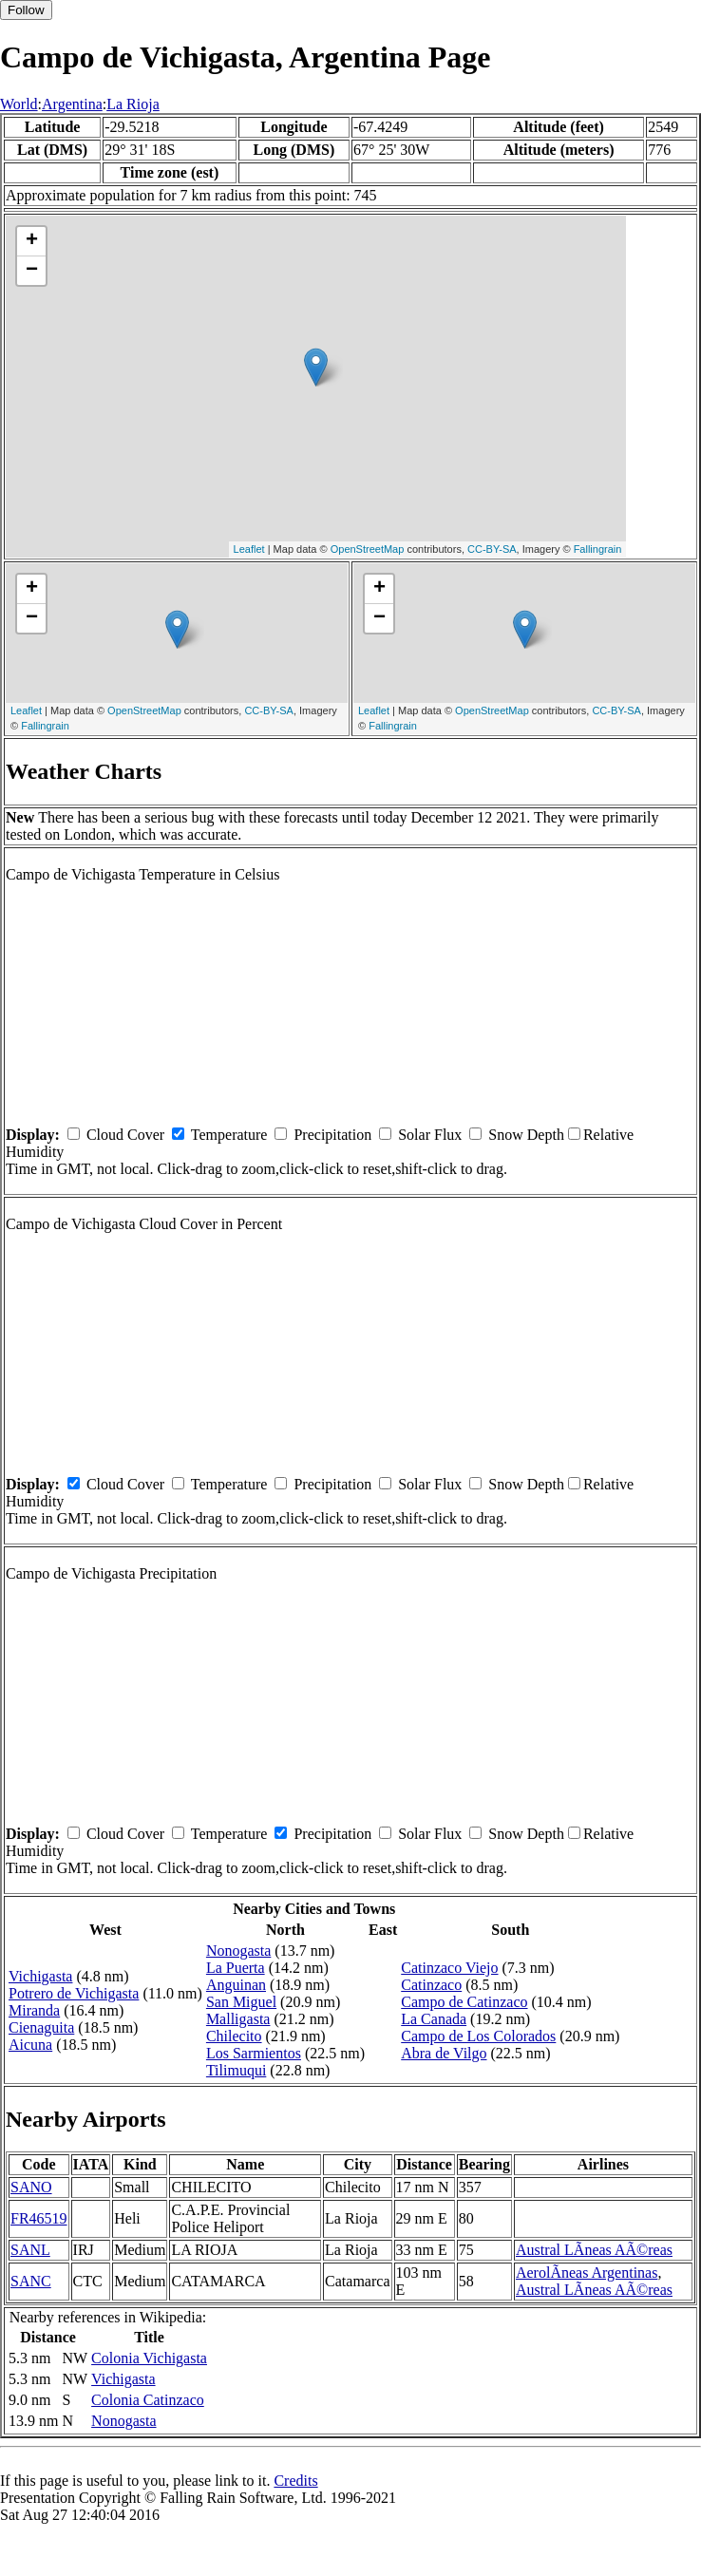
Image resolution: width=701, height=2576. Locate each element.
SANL (30, 2250)
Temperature (229, 1135)
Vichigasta (40, 1976)
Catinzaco (431, 1985)
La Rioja (133, 104)
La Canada (433, 2019)
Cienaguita (41, 2027)
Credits (295, 2480)
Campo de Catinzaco (464, 2002)
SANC (30, 2281)
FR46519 (38, 2218)
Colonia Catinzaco (147, 2400)
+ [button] (32, 241)
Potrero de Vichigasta (74, 1993)
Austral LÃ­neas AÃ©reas (594, 2250)
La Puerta (235, 1968)
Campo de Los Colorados (478, 2036)
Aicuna (30, 2044)
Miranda (34, 2010)
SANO (31, 2187)
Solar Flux (430, 1135)
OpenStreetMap (368, 549)
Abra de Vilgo (443, 2053)
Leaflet (249, 549)
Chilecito (234, 2036)
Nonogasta (238, 1950)
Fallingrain (598, 549)
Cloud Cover (125, 1135)
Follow (26, 10)
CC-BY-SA (492, 549)
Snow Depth (526, 1135)
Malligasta (238, 2019)
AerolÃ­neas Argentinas (586, 2272)
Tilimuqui (236, 2070)
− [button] (32, 270)
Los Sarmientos (253, 2053)
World (19, 104)
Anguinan (236, 1985)
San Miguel (241, 2002)
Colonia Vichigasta (149, 2358)
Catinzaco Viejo (449, 1968)
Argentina (72, 104)
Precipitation (332, 1135)
